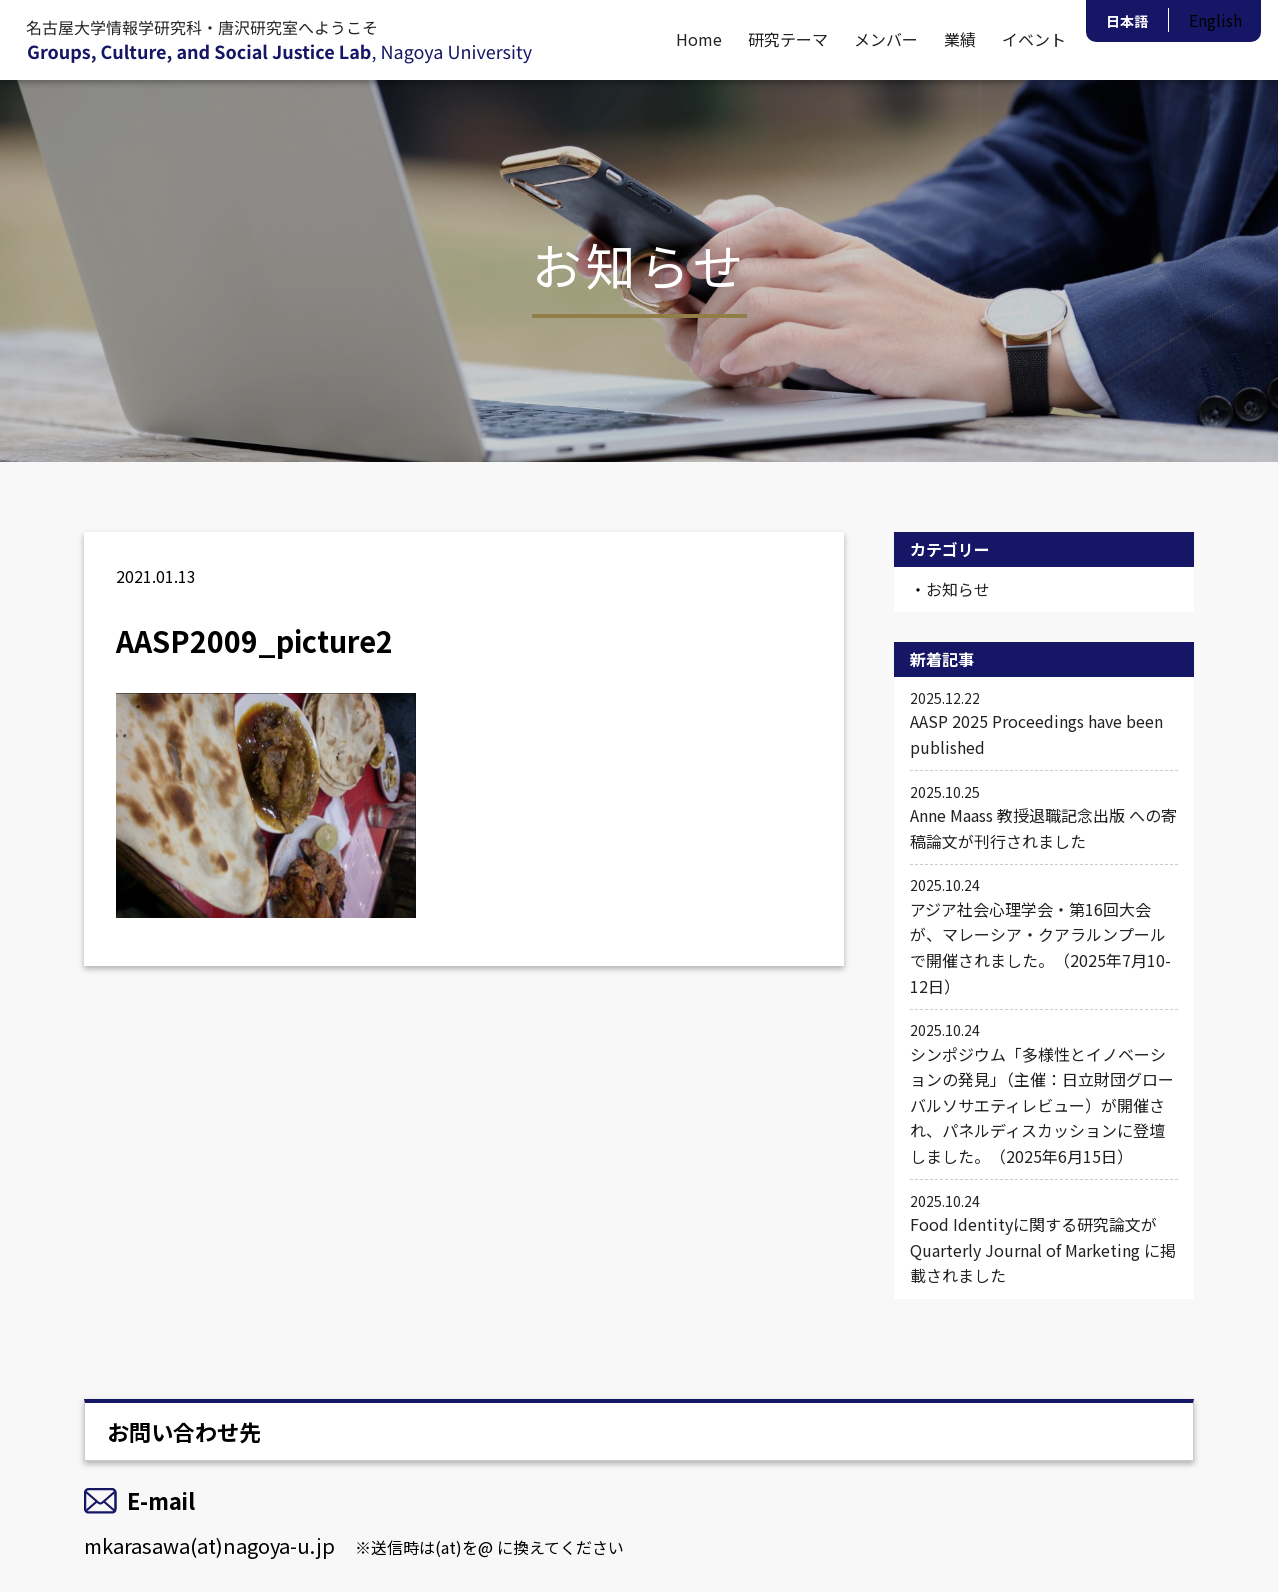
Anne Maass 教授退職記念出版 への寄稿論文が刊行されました (1044, 817)
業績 (960, 39)
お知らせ (958, 589)
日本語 (1127, 21)
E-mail (161, 1500)
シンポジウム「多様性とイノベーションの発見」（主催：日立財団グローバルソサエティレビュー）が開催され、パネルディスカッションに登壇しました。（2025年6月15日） (1044, 1093)
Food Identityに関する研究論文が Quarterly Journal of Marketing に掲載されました (1044, 1239)
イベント (1034, 39)
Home (699, 39)
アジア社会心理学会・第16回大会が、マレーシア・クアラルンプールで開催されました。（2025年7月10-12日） (1044, 935)
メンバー (886, 39)
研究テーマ (788, 39)
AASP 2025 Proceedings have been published (1044, 723)
